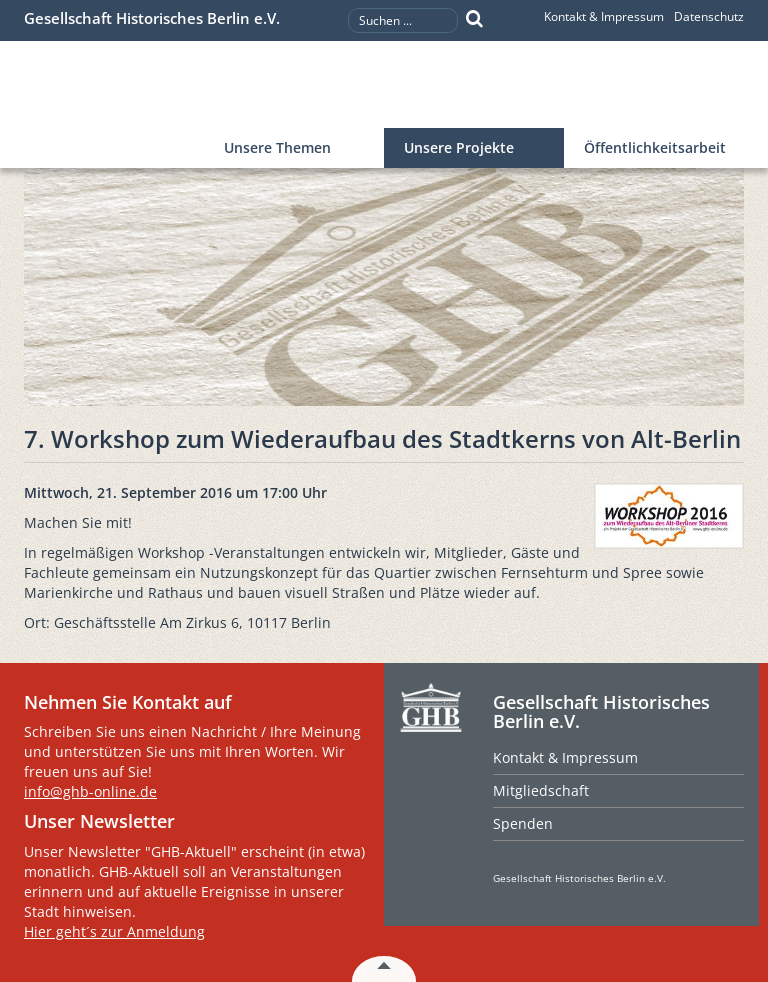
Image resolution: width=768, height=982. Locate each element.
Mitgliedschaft (541, 790)
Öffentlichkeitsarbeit (655, 147)
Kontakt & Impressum (604, 16)
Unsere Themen (277, 147)
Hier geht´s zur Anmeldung (114, 931)
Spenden (523, 823)
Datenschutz (709, 16)
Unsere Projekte (459, 147)
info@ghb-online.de (90, 791)
